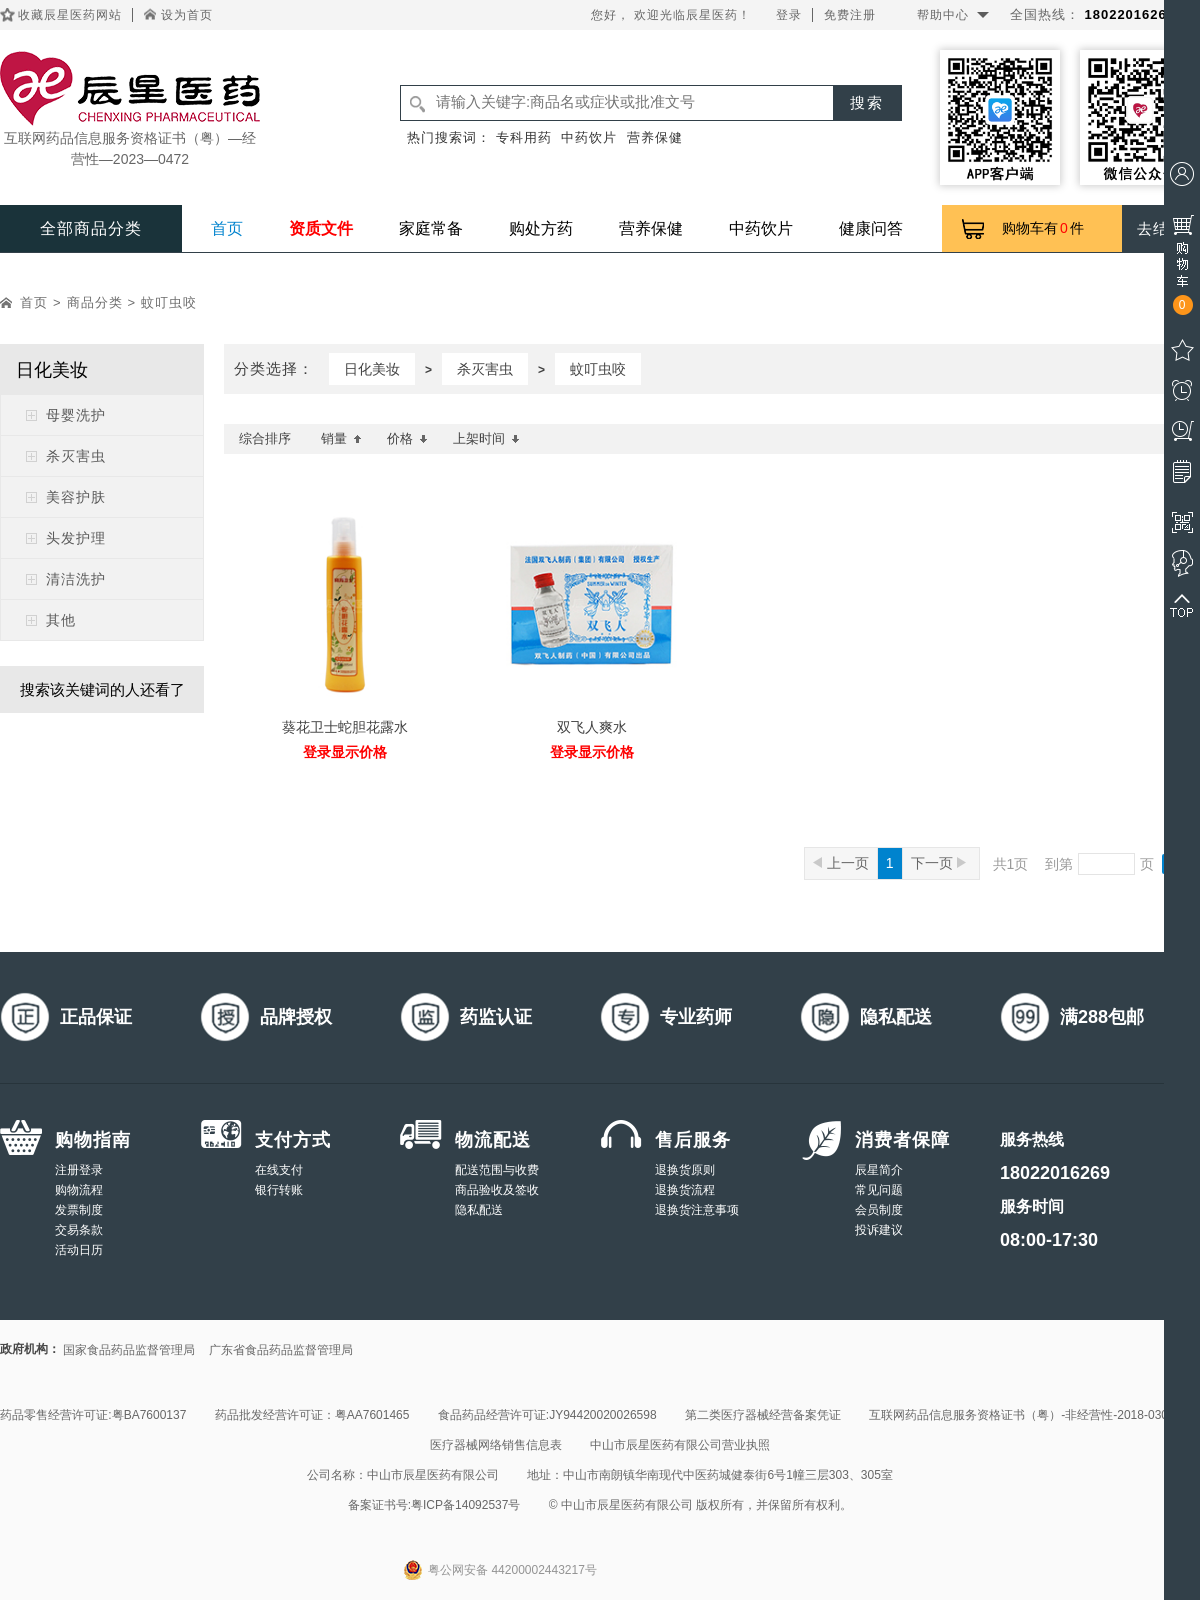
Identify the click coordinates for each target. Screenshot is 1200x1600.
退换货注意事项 (697, 1210)
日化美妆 (372, 369)
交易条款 (79, 1230)
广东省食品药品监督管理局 (281, 1350)
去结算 (1161, 228)
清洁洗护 (76, 579)
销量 (341, 438)
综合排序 (265, 438)
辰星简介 (879, 1170)
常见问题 (879, 1190)
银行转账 (279, 1190)
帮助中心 (943, 15)
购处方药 (541, 228)
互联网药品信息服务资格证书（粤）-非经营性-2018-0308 (1021, 1415)
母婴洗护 (76, 415)
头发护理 (76, 538)
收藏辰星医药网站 (70, 15)
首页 (227, 228)
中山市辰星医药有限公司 (433, 1475)
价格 (407, 438)
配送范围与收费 (497, 1170)
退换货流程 (685, 1190)
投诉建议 (879, 1230)
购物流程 (79, 1190)
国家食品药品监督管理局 (129, 1350)
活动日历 (79, 1250)
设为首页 (187, 15)
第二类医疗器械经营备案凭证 (763, 1415)
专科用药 (524, 137)
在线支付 (279, 1170)
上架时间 (486, 438)
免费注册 (850, 15)
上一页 (841, 863)
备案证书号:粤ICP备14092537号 (434, 1505)
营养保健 (655, 137)
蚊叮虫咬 (169, 302)
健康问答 (871, 228)
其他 (61, 620)
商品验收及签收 (497, 1190)
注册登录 (79, 1170)
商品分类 (95, 302)
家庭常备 (431, 228)
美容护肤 (76, 497)
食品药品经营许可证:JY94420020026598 (547, 1415)
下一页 (938, 863)
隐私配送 (479, 1210)
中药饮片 (589, 137)
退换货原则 (685, 1170)
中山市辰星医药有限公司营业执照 (680, 1445)
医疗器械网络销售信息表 (496, 1445)
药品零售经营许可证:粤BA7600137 (93, 1415)
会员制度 (879, 1210)
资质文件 (321, 228)
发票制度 (79, 1210)
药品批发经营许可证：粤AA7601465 (312, 1415)
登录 (789, 15)
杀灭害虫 (76, 456)
